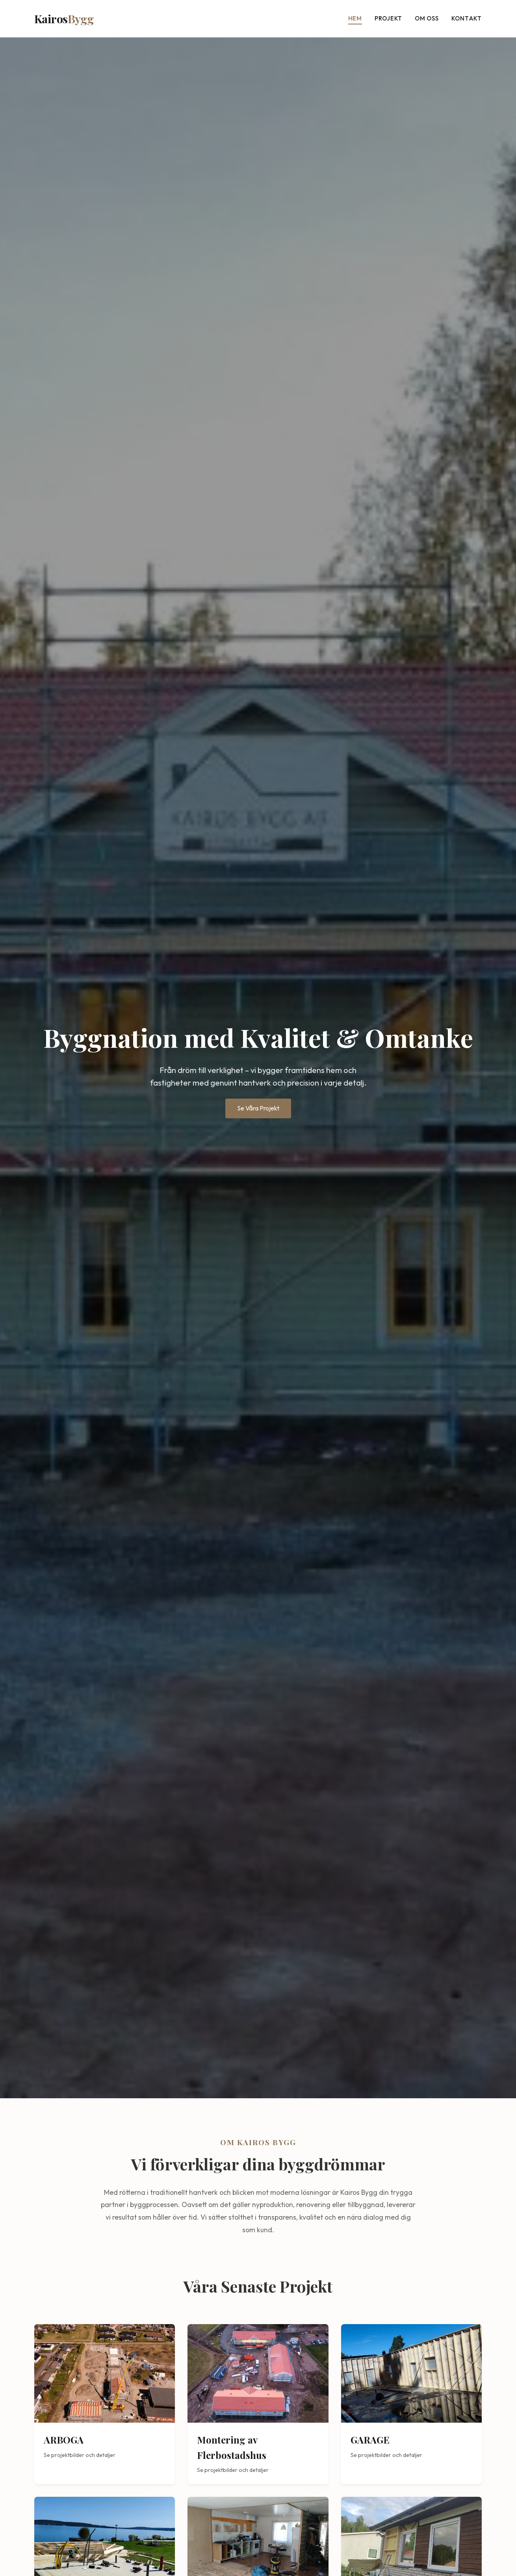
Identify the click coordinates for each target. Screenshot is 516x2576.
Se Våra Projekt (258, 1108)
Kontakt (466, 18)
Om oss (427, 18)
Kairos (63, 18)
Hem (355, 18)
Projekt (388, 18)
